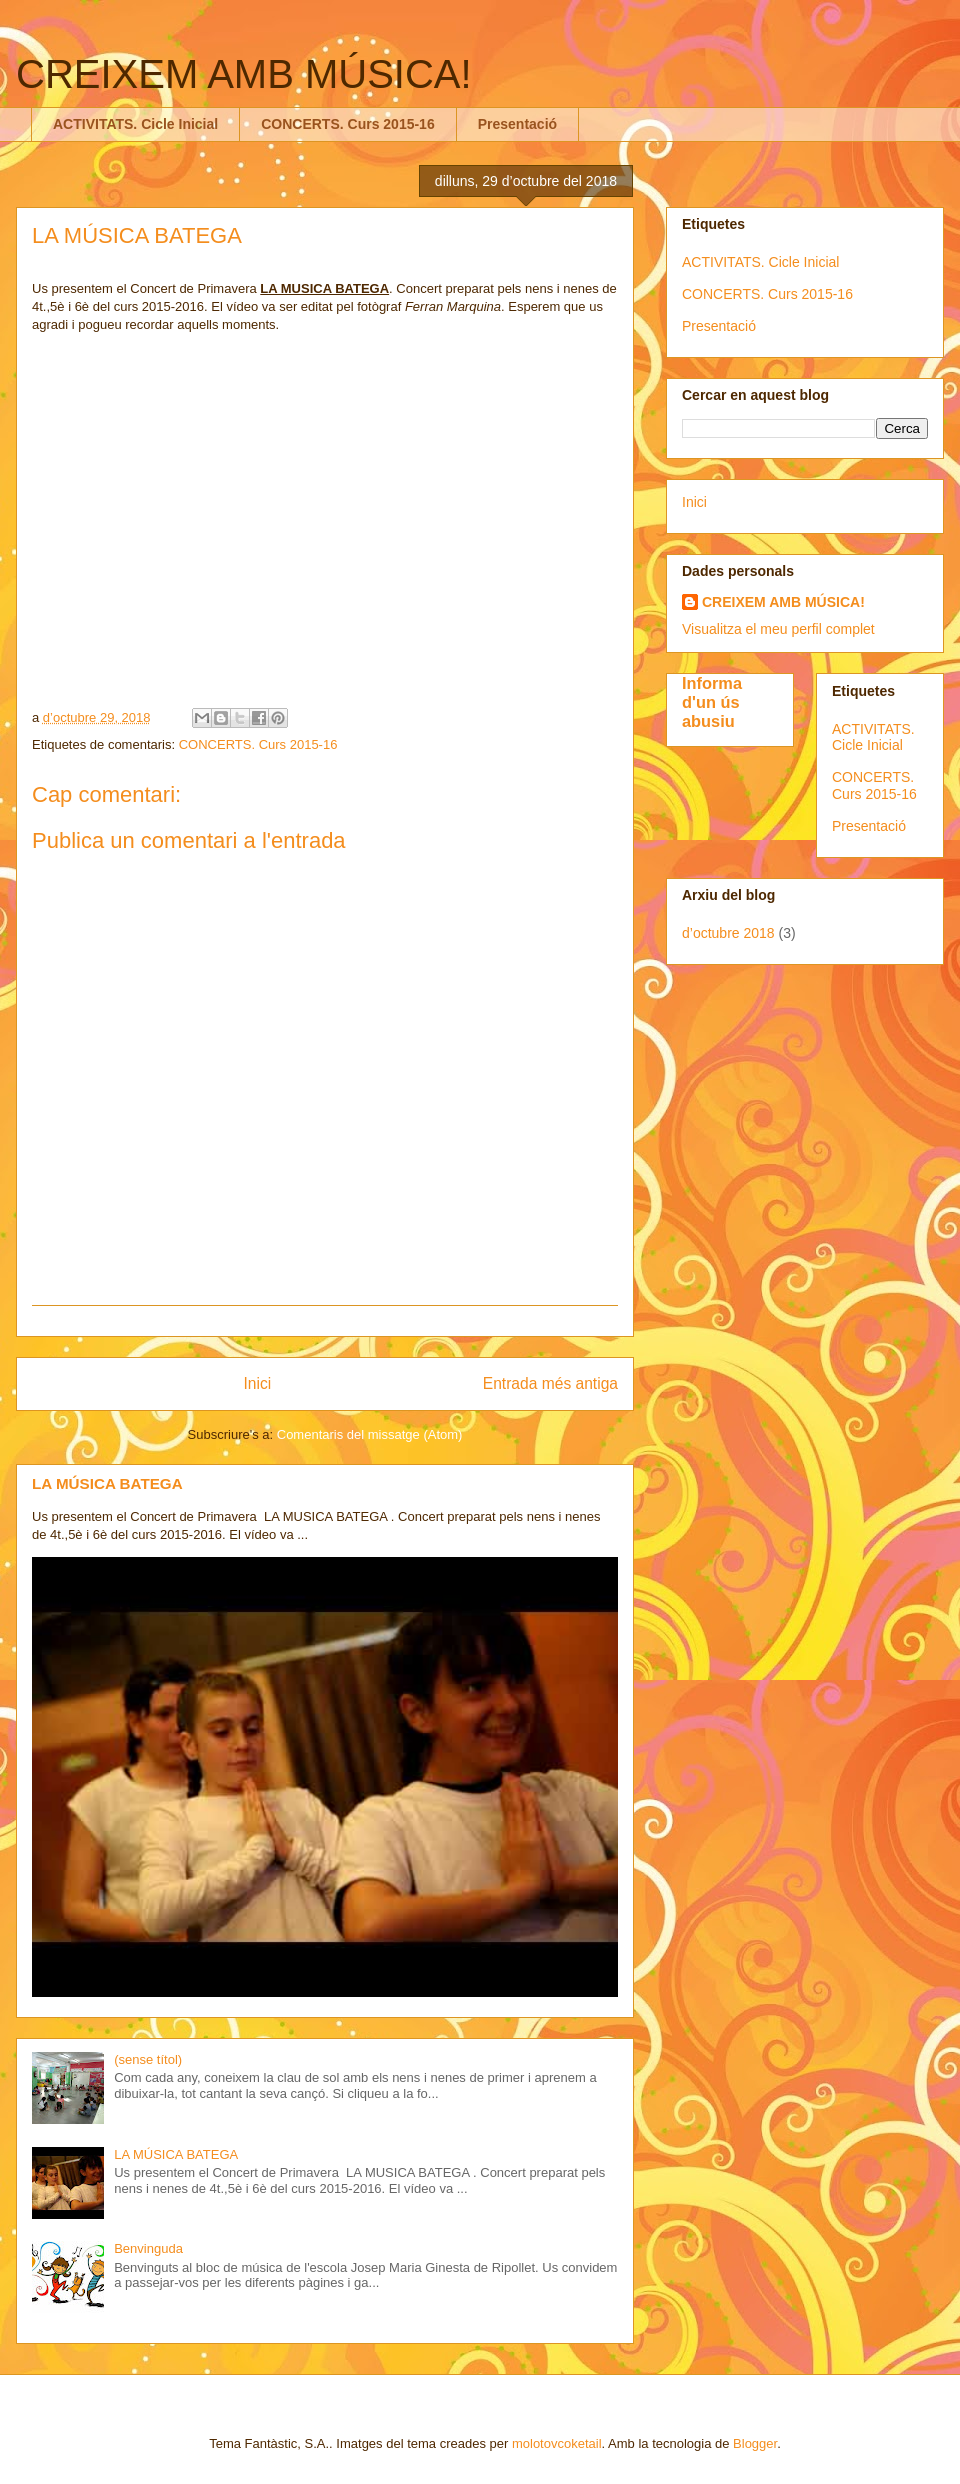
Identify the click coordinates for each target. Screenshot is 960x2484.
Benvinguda (148, 2248)
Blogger (755, 2443)
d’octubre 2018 (728, 933)
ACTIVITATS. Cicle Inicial (135, 124)
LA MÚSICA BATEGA (107, 1483)
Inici (258, 1383)
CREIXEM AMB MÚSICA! (244, 74)
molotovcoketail (557, 2443)
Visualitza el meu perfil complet (778, 629)
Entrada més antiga (550, 1383)
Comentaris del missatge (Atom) (370, 1434)
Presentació (517, 124)
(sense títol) (148, 2059)
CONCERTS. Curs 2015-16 (348, 124)
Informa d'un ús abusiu (712, 702)
